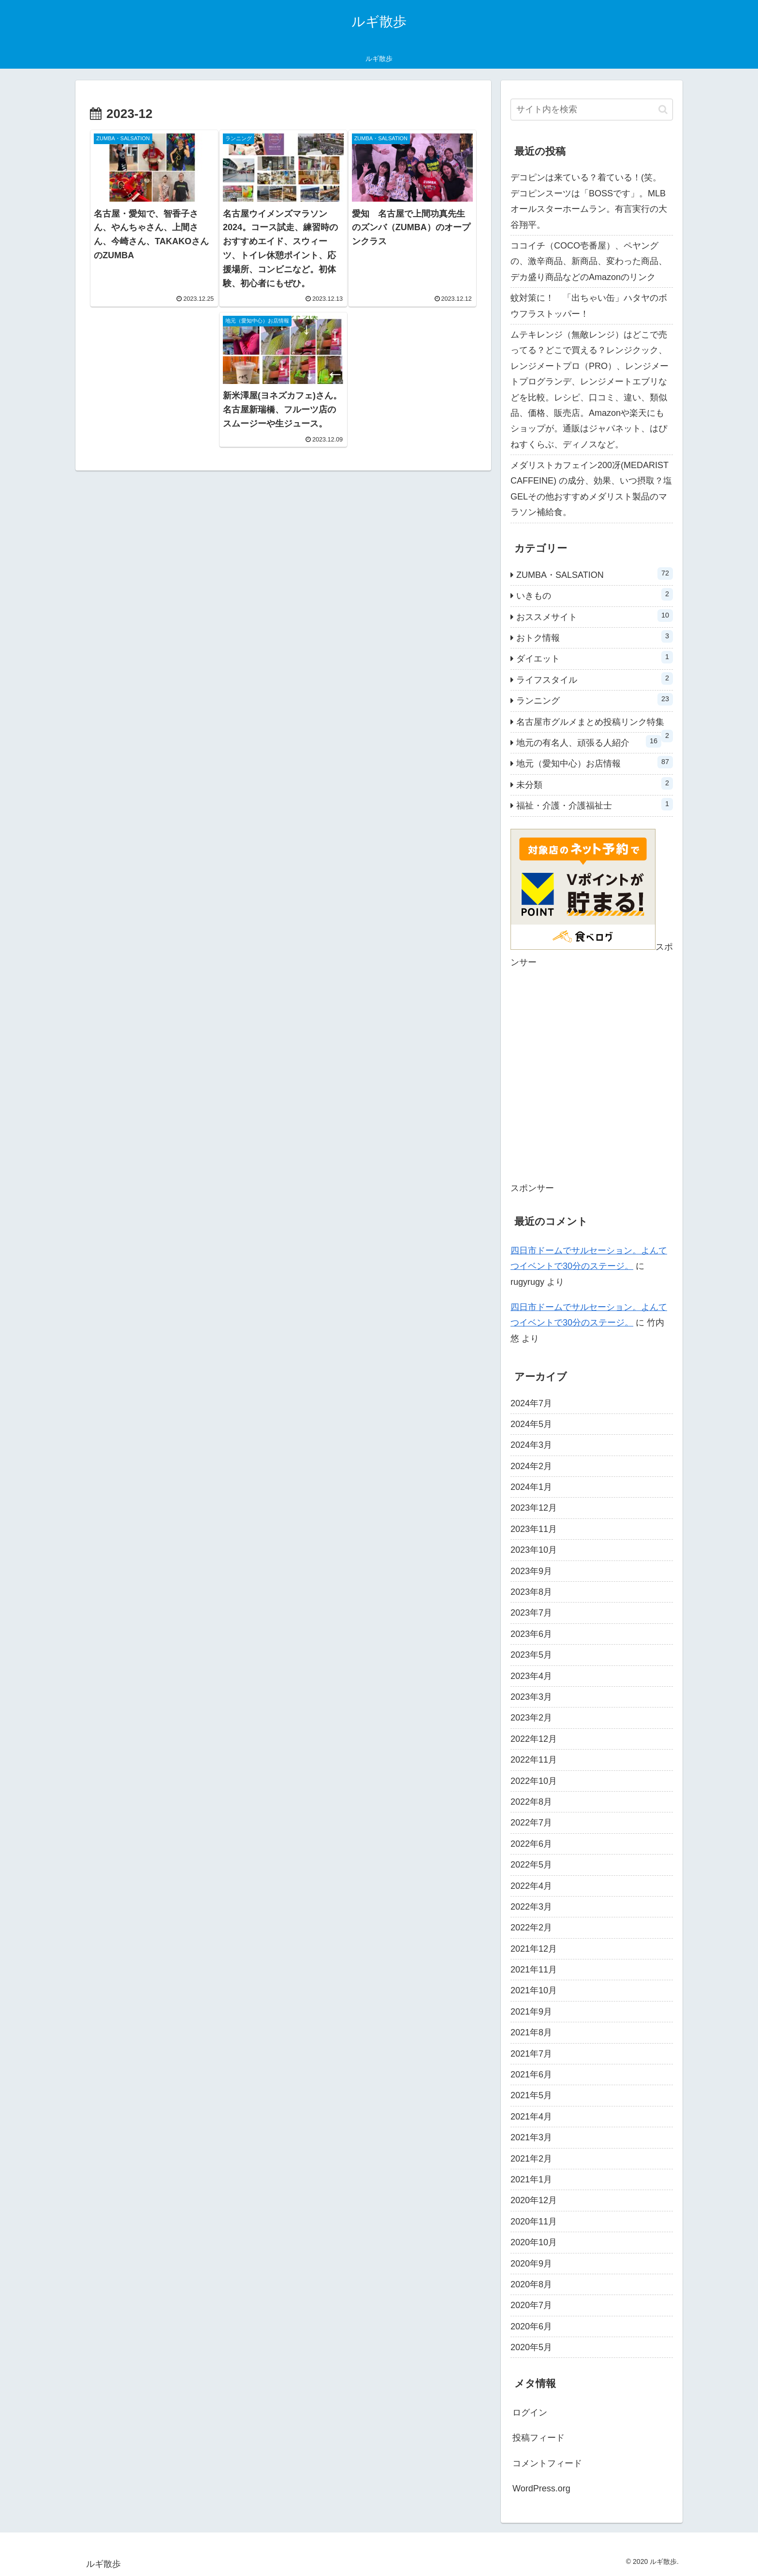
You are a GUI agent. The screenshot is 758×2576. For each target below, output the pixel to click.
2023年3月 (531, 1697)
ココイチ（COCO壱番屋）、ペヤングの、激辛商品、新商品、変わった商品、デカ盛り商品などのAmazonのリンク (588, 261)
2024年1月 (531, 1487)
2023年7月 (531, 1613)
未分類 (594, 783)
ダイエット (594, 657)
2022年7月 (531, 1822)
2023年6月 (531, 1634)
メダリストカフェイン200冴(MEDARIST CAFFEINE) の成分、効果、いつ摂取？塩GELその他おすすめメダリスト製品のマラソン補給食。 (591, 488)
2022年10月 (533, 1781)
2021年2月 (531, 2159)
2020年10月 (533, 2242)
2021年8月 (531, 2032)
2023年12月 (533, 1508)
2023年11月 (533, 1529)
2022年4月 (531, 1886)
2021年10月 (533, 1990)
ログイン (529, 2412)
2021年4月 (531, 2116)
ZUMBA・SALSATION (594, 573)
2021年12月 (533, 1949)
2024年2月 (531, 1466)
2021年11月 (533, 1969)
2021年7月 (531, 2054)
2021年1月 (531, 2179)
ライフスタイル (594, 678)
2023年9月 (531, 1571)
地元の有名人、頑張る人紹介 (588, 741)
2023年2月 (531, 1717)
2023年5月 (531, 1655)
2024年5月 (531, 1424)
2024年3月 (531, 1445)
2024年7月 (531, 1403)
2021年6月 (531, 2074)
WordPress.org (541, 2488)
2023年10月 (533, 1550)
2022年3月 (531, 1907)
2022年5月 (531, 1864)
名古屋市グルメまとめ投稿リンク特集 (594, 725)
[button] (663, 109)
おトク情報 (594, 636)
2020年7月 (531, 2305)
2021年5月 (531, 2095)
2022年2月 (531, 1927)
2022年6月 (531, 1844)
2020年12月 (533, 2200)
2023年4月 (531, 1676)
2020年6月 (531, 2326)
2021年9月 (531, 2012)
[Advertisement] (591, 1081)
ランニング (594, 699)
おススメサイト (594, 615)
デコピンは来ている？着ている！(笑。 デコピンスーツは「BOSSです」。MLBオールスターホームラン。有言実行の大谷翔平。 (590, 201)
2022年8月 (531, 1802)
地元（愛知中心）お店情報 (594, 762)
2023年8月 (531, 1592)
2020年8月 (531, 2284)
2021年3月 (531, 2137)
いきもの (594, 594)
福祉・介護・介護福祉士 (594, 804)
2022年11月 (533, 1760)
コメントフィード (547, 2463)
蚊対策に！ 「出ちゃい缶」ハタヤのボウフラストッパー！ (588, 305)
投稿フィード (538, 2438)
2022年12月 (533, 1739)
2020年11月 (533, 2221)
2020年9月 (531, 2263)
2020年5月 (531, 2347)
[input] (591, 109)
